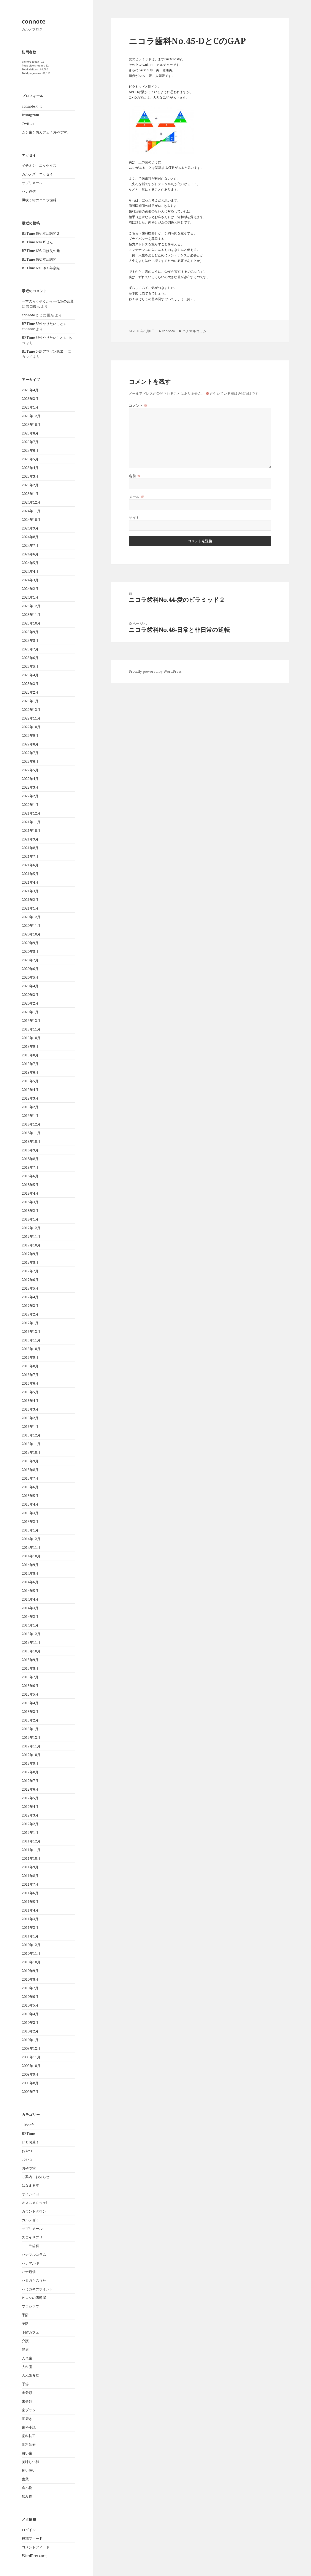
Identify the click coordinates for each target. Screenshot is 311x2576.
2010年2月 (30, 2031)
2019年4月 (30, 1089)
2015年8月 (30, 1469)
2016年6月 (30, 1383)
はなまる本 (30, 2185)
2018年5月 (30, 1184)
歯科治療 (29, 2444)
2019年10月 (31, 1037)
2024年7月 (30, 545)
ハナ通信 (29, 191)
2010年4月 (30, 2014)
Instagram (30, 115)
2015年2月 (30, 1521)
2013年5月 (30, 1694)
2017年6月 (30, 1279)
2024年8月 (30, 536)
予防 (25, 2315)
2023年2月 (30, 692)
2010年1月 (30, 2039)
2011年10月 (31, 1858)
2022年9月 (30, 735)
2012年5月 (30, 1798)
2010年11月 (31, 1953)
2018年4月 (30, 1193)
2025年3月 (30, 476)
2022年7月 (30, 752)
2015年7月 (30, 1478)
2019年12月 (31, 1020)
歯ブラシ (29, 2410)
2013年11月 (31, 1642)
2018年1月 (30, 1219)
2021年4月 (30, 882)
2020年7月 (30, 960)
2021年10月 (31, 830)
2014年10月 (31, 1556)
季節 (25, 2384)
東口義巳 (33, 306)
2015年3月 (30, 1513)
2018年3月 (30, 1202)
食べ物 (27, 2487)
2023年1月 (30, 701)
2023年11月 (31, 614)
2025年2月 (30, 485)
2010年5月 (30, 2005)
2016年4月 (30, 1400)
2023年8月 (30, 640)
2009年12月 (31, 2048)
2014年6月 (30, 1582)
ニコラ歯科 (30, 2245)
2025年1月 (30, 493)
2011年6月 (30, 1893)
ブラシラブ (30, 2306)
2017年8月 (30, 1262)
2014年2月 (30, 1616)
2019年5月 (30, 1081)
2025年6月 (30, 450)
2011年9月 (30, 1867)
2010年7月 (30, 1988)
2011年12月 (31, 1841)
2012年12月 (31, 1737)
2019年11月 (31, 1029)
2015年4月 (30, 1504)
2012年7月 (30, 1780)
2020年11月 (31, 925)
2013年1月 (30, 1728)
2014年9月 (30, 1564)
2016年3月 (30, 1409)
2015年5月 (30, 1495)
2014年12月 (31, 1538)
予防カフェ (30, 2332)
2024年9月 (30, 528)
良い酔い (29, 2470)
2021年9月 (30, 839)
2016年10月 (31, 1348)
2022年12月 (31, 709)
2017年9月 (30, 1253)
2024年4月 (30, 571)
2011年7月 (30, 1884)
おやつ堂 (29, 2168)
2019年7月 (30, 1063)
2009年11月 (31, 2057)
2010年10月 (31, 1962)
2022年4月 (30, 778)
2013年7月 (30, 1677)
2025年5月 (30, 459)
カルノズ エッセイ (37, 174)
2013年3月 (30, 1711)
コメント (138, 405)
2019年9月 (30, 1046)
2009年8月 (30, 2083)
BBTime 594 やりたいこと (42, 323)
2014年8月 (30, 1573)
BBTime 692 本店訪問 (39, 259)
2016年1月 (30, 1426)
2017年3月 (30, 1305)
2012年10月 (31, 1754)
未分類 (27, 2392)
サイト (134, 517)
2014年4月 (30, 1599)
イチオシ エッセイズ (39, 165)
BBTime (28, 2133)
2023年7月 (30, 649)
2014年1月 (30, 1625)
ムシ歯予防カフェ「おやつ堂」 (46, 132)
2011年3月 (30, 1919)
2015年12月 (31, 1435)
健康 (25, 2349)
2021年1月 (30, 908)
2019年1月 (30, 1115)
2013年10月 (31, 1651)
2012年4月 (30, 1806)
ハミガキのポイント (37, 2289)
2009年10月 (31, 2065)
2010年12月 (31, 1944)
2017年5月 (30, 1288)
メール (136, 497)
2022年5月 (30, 770)
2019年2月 (30, 1107)
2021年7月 (30, 856)
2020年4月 (30, 986)
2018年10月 (31, 1141)
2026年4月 (30, 390)
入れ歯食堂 (30, 2375)
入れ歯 (27, 2358)
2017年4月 (30, 1297)
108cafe (28, 2125)
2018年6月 (30, 1176)
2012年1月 (30, 1832)
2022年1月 (30, 804)
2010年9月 (30, 1970)
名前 (135, 476)
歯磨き (27, 2418)
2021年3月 (30, 891)
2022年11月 (31, 718)
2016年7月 (30, 1374)
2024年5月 (30, 562)
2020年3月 (30, 994)
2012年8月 (30, 1772)
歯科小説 (29, 2427)
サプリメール (32, 182)
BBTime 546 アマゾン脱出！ (44, 351)
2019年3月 (30, 1098)
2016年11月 (31, 1340)
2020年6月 (30, 968)
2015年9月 (30, 1461)
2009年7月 (30, 2091)
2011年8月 (30, 1875)
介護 (25, 2340)
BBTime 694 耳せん (37, 242)
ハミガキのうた (34, 2280)
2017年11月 (31, 1236)
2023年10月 (31, 623)
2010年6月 (30, 1996)
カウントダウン (34, 2211)
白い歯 (27, 2453)
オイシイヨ (30, 2194)
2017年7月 (30, 1271)
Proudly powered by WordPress (155, 671)
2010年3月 (30, 2022)
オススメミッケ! (34, 2202)
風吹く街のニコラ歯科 (39, 200)
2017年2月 (30, 1314)
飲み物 (27, 2496)
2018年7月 (30, 1167)
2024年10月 (31, 519)
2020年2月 (30, 1003)
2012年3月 (30, 1815)
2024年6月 (30, 554)
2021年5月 (30, 873)
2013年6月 (30, 1685)
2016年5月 (30, 1392)
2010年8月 (30, 1979)
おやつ (27, 2150)
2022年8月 (30, 744)
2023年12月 (31, 606)
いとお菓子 (30, 2142)
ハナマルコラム (34, 2254)
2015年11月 (31, 1443)
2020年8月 (30, 951)
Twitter (28, 123)
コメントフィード (35, 2547)
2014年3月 (30, 1608)
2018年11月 (31, 1132)
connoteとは (32, 106)
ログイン (29, 2529)
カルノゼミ (30, 2220)
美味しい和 (30, 2461)
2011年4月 (30, 1910)
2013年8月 (30, 1668)
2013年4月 (30, 1703)
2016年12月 (31, 1331)
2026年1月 (30, 407)
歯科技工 (29, 2435)
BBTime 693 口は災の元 (41, 250)
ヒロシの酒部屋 (34, 2297)
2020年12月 (31, 917)
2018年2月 (30, 1210)
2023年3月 (30, 683)
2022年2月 (30, 796)
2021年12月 (31, 813)
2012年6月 (30, 1789)
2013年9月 (30, 1659)
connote (34, 21)
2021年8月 (30, 847)
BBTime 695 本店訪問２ (41, 233)
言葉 (25, 2479)
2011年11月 (31, 1849)
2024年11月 (31, 511)
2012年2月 (30, 1823)
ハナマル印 (30, 2263)
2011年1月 (30, 1936)
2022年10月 (31, 726)
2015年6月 (30, 1487)
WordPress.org (34, 2555)
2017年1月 (30, 1322)
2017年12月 (31, 1227)
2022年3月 (30, 787)
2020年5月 (30, 977)
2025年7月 (30, 441)
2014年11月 (31, 1547)
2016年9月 (30, 1357)
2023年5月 (30, 666)
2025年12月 (31, 416)
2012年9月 (30, 1763)
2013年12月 (31, 1633)
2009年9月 (30, 2074)
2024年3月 (30, 580)
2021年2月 (30, 899)
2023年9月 (30, 631)
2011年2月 (30, 1927)
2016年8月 (30, 1366)
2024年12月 (31, 502)
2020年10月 (31, 934)
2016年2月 (30, 1418)
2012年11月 (31, 1746)
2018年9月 (30, 1150)
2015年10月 (31, 1452)
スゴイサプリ (32, 2237)
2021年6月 (30, 865)
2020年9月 (30, 942)
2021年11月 (31, 822)
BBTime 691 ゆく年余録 (41, 268)
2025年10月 (31, 424)
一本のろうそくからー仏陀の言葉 (48, 301)
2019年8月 (30, 1055)
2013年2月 (30, 1720)
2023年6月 (30, 657)
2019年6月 (30, 1072)
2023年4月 (30, 675)
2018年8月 (30, 1158)
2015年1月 (30, 1530)
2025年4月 (30, 467)
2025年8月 (30, 433)
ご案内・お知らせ (35, 2176)
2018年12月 (31, 1124)
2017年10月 (31, 1245)
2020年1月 (30, 1012)
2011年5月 (30, 1901)
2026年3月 (30, 398)
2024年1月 (30, 597)
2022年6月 (30, 761)
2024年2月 (30, 588)
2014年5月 (30, 1590)
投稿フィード (32, 2538)
